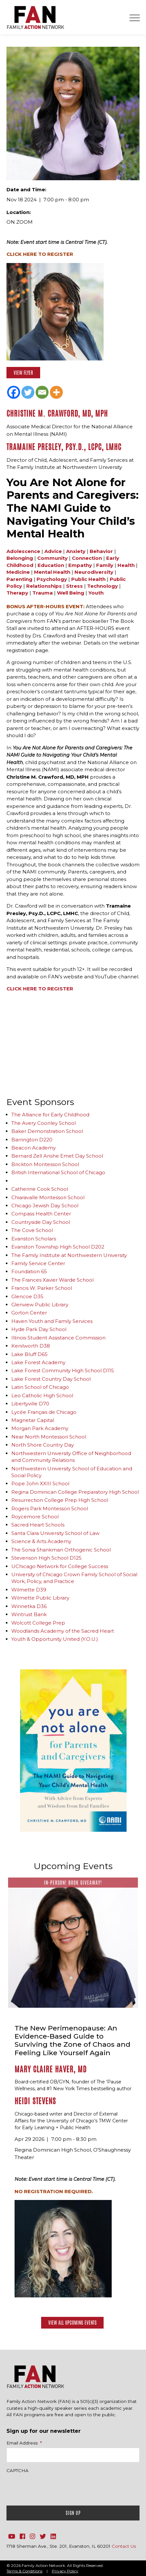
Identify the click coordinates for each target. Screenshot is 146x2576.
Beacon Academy (33, 1148)
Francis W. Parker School (41, 1288)
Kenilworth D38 (30, 1346)
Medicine (18, 572)
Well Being (70, 593)
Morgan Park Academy (39, 1428)
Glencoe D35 (27, 1296)
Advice (53, 551)
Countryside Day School (40, 1222)
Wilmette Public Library (40, 1598)
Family (104, 565)
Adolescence (23, 551)
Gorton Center (29, 1313)
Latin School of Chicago (40, 1387)
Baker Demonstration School (47, 1131)
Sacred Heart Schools (37, 1525)
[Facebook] (13, 392)
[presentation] (55, 2487)
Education (51, 565)
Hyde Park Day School (38, 1329)
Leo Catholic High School (42, 1395)
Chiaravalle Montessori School (47, 1197)
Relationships (44, 586)
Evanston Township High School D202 (57, 1247)
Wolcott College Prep (38, 1623)
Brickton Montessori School (45, 1164)
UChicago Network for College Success (59, 1566)
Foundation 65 (29, 1271)
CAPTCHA (17, 2470)
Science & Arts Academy (41, 1541)
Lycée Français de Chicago (43, 1412)
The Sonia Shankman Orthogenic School (61, 1550)
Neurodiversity (93, 572)
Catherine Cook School (39, 1189)
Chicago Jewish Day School (44, 1205)
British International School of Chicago (58, 1172)
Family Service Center (38, 1263)
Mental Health (52, 572)
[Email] (42, 392)
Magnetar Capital (32, 1420)
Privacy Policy (65, 2571)
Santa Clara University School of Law (55, 1533)
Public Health (88, 579)
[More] (56, 392)
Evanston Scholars (33, 1239)
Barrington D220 (31, 1140)
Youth (96, 593)
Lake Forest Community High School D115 (62, 1370)
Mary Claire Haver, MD (51, 2069)
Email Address (24, 2442)
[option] (73, 1750)
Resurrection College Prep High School (59, 1500)
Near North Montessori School (48, 1437)
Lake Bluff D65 (29, 1354)
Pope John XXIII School (40, 1483)
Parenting (19, 579)
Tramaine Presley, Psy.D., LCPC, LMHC (63, 447)
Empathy (80, 565)
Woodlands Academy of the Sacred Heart (62, 1631)
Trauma (42, 593)
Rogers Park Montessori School (49, 1508)
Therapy (17, 593)
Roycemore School (35, 1517)
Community (52, 558)
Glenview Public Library (39, 1304)
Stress (74, 586)
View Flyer (23, 372)
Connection (87, 558)
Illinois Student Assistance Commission (58, 1338)
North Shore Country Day (42, 1445)
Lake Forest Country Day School (51, 1379)
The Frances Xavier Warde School (52, 1280)
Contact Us (124, 2546)
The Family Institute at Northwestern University (69, 1255)
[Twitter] (27, 392)
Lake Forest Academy (38, 1362)
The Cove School (32, 1230)
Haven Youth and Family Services (52, 1321)
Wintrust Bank (29, 1614)
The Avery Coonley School (43, 1123)
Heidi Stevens (35, 2101)
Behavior (101, 551)
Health (126, 565)
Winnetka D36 (29, 1606)
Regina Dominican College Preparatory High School (75, 1492)
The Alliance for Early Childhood (50, 1115)
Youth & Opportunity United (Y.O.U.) (54, 1639)
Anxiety (75, 551)
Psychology (52, 579)
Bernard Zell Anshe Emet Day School (57, 1156)
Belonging (19, 558)
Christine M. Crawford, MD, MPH (57, 413)
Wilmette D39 (28, 1590)
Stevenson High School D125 (46, 1558)
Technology (102, 586)
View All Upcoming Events (72, 2322)
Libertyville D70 (30, 1404)
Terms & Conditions (24, 2571)
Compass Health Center (41, 1214)
